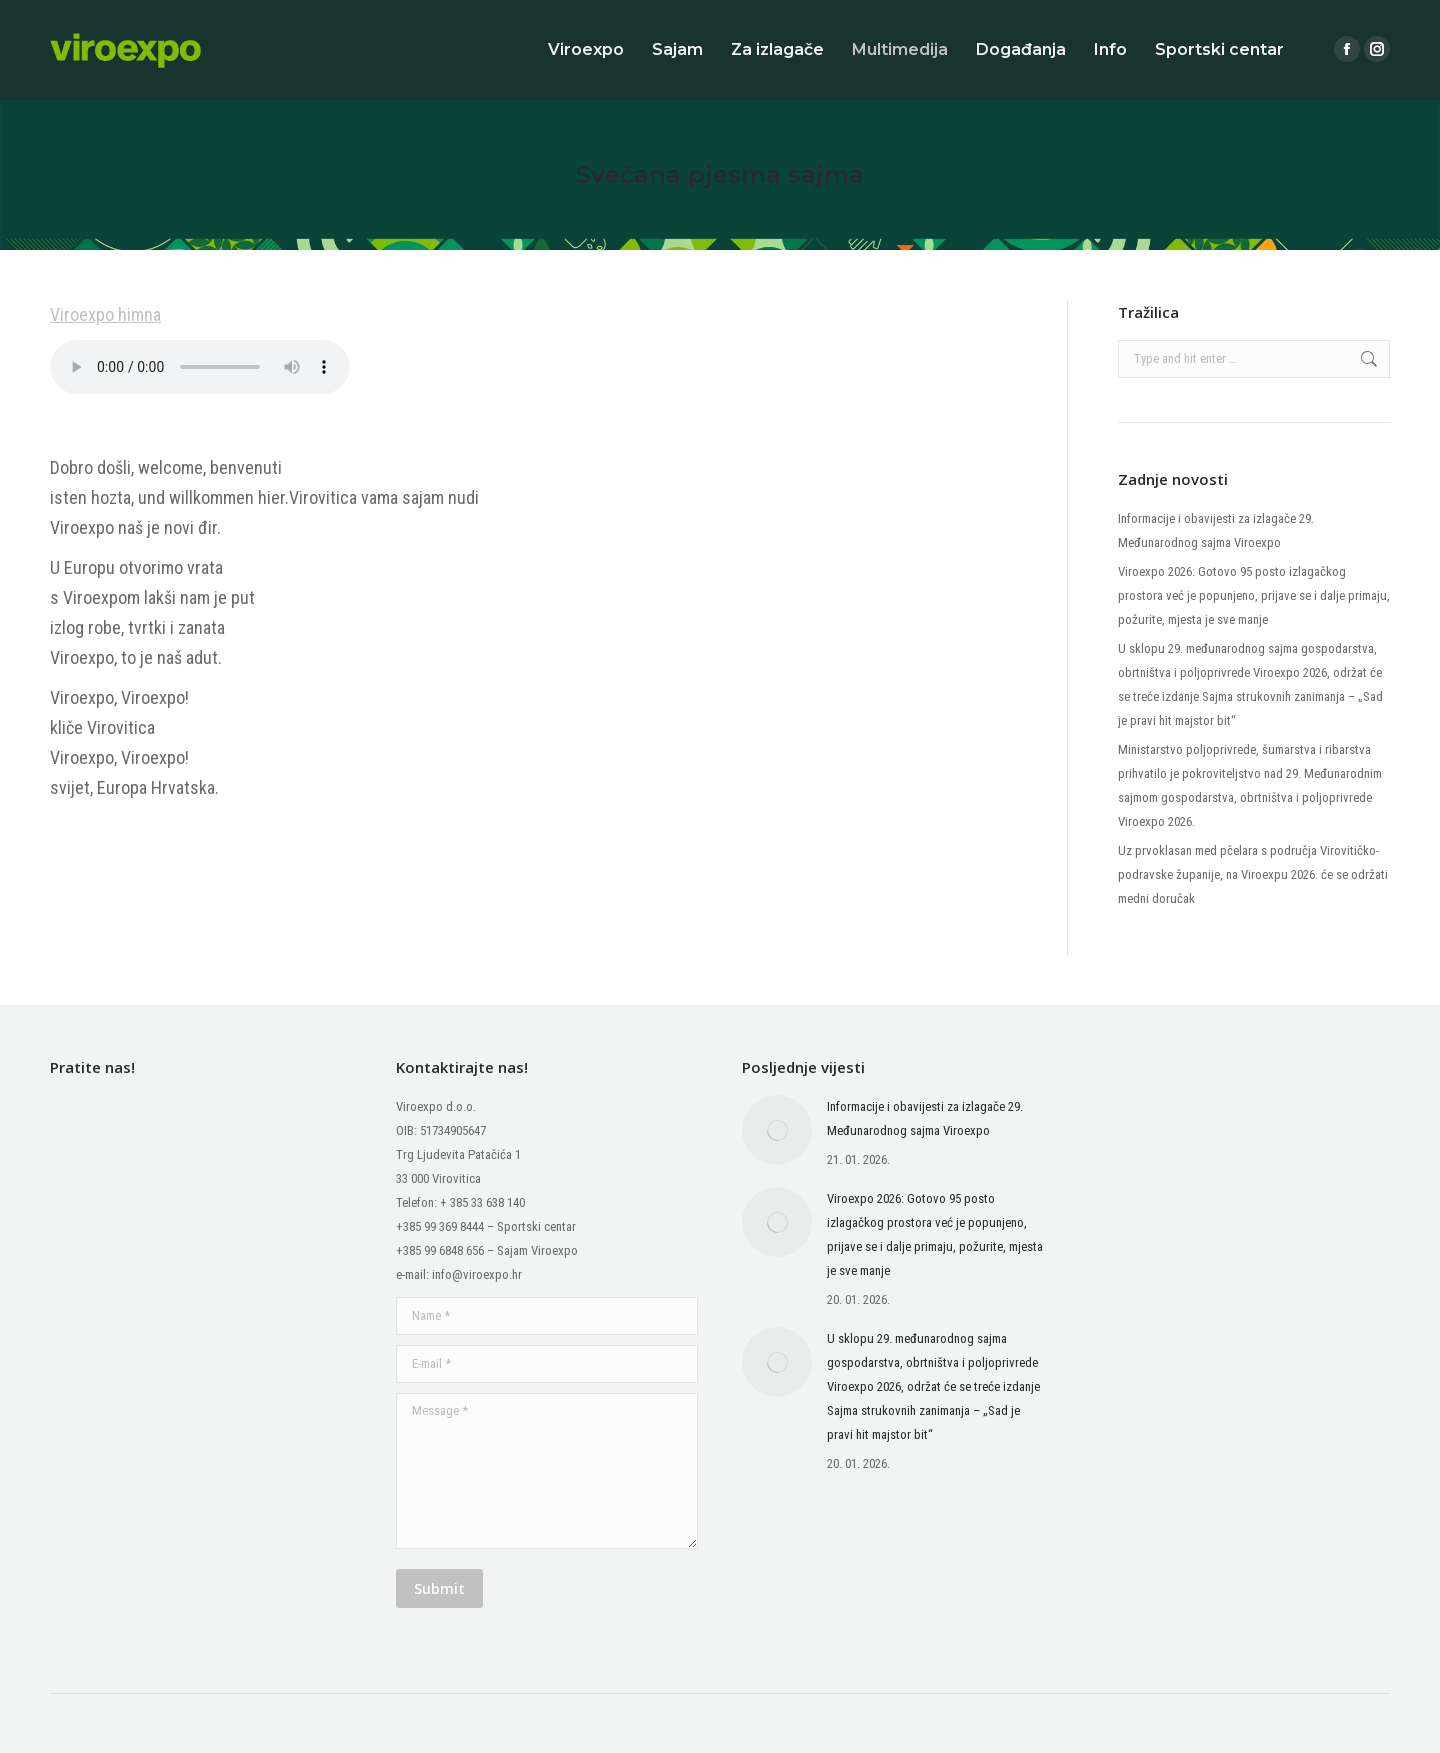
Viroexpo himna (105, 314)
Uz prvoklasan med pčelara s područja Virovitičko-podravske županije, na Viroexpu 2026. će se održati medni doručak (1253, 874)
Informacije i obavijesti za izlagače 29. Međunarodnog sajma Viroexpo (1216, 530)
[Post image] (777, 1130)
